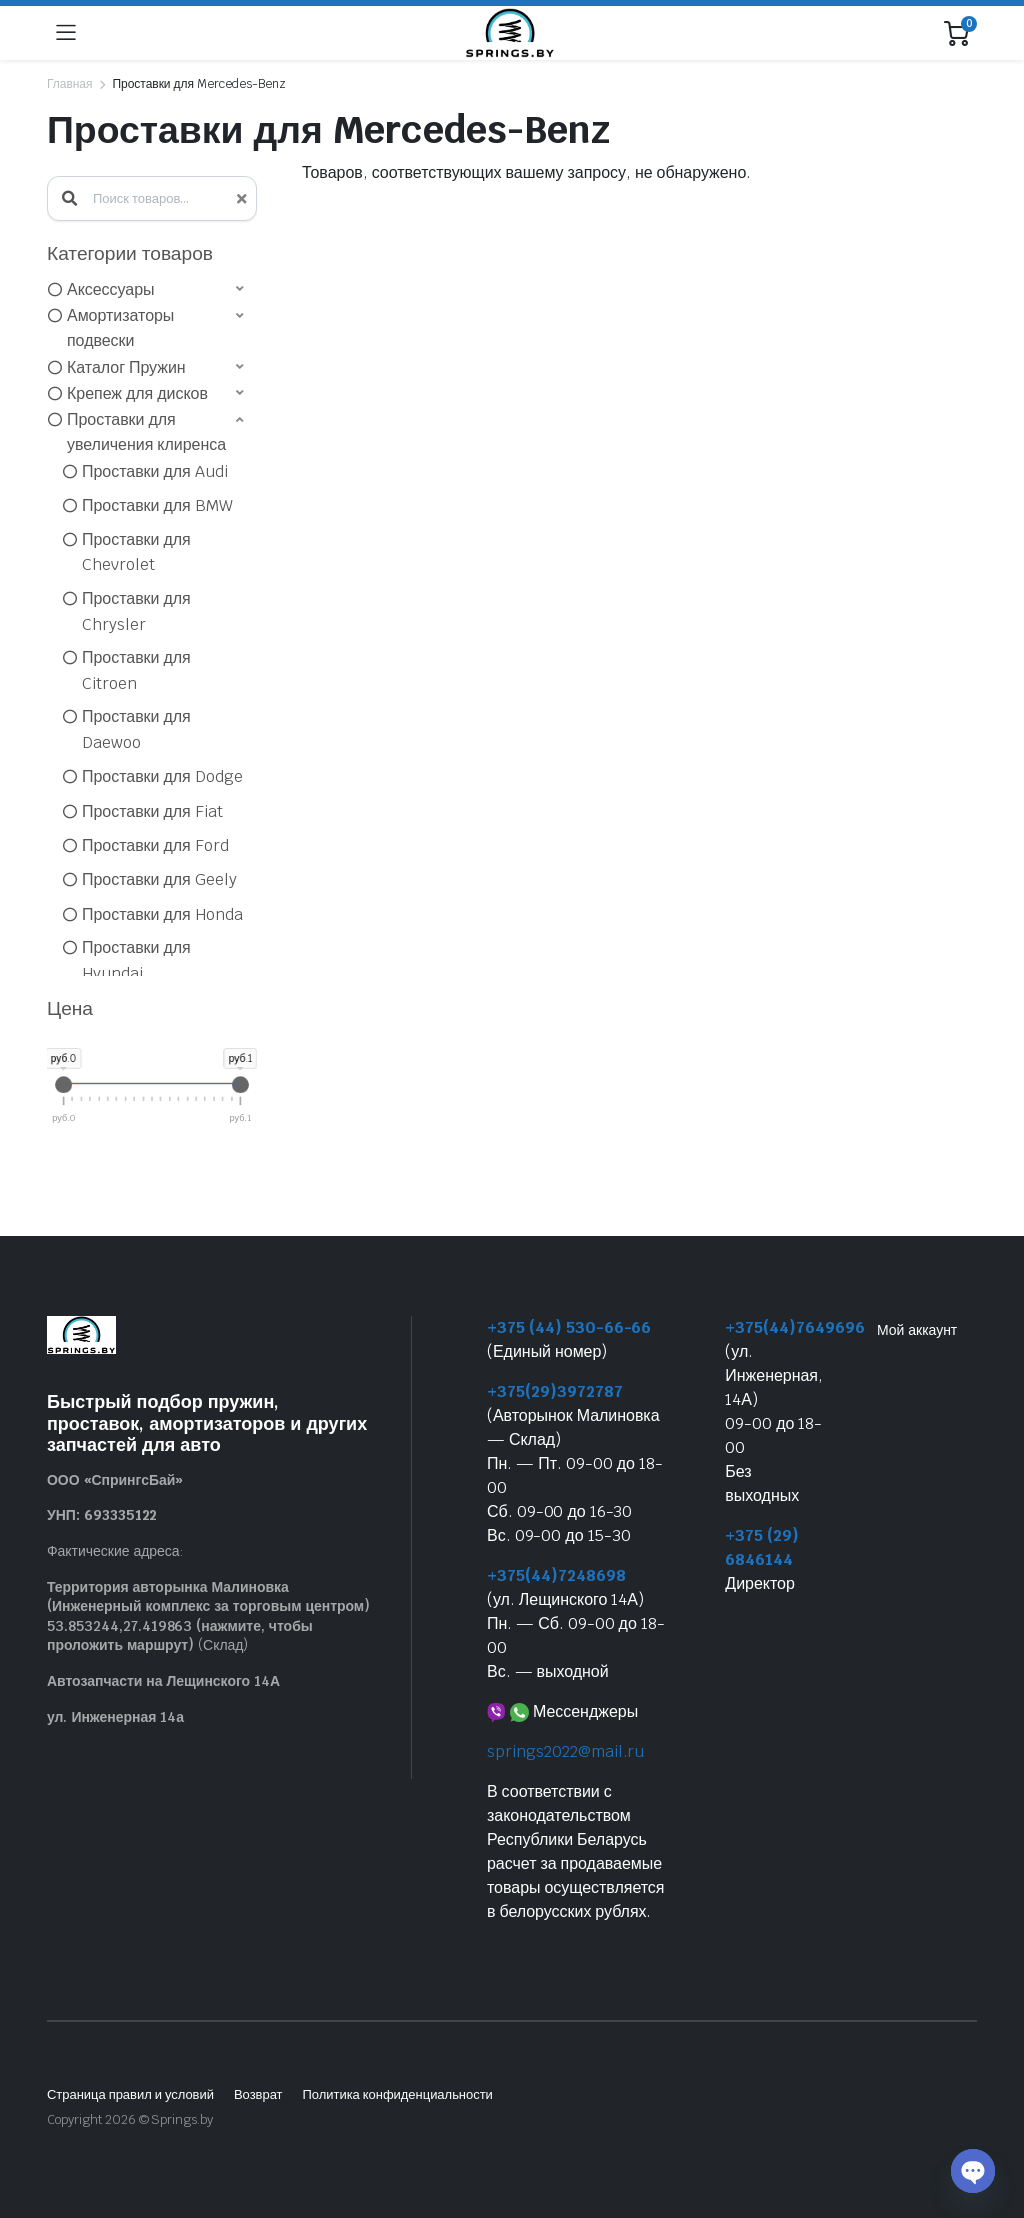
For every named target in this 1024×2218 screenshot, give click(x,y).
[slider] (63, 1084)
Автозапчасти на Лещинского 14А (163, 1681)
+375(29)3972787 (555, 1391)
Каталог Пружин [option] (126, 367)
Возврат (258, 2094)
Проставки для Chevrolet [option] (136, 552)
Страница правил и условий (130, 2094)
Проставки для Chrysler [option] (136, 611)
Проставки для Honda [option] (162, 914)
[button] (148, 289)
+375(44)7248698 (556, 1575)
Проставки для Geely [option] (159, 879)
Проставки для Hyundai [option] (136, 960)
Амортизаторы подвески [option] (120, 328)
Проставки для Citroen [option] (136, 670)
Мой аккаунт (917, 1330)
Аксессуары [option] (111, 289)
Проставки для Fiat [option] (152, 811)
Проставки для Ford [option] (155, 845)
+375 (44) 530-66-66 (569, 1327)
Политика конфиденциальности (397, 2094)
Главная (69, 84)
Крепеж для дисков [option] (137, 393)
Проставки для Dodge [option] (162, 776)
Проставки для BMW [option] (157, 505)
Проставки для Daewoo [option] (136, 729)
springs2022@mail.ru (565, 1751)
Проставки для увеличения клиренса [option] (146, 432)
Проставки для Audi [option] (155, 471)
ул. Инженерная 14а (115, 1717)
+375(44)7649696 (795, 1327)
